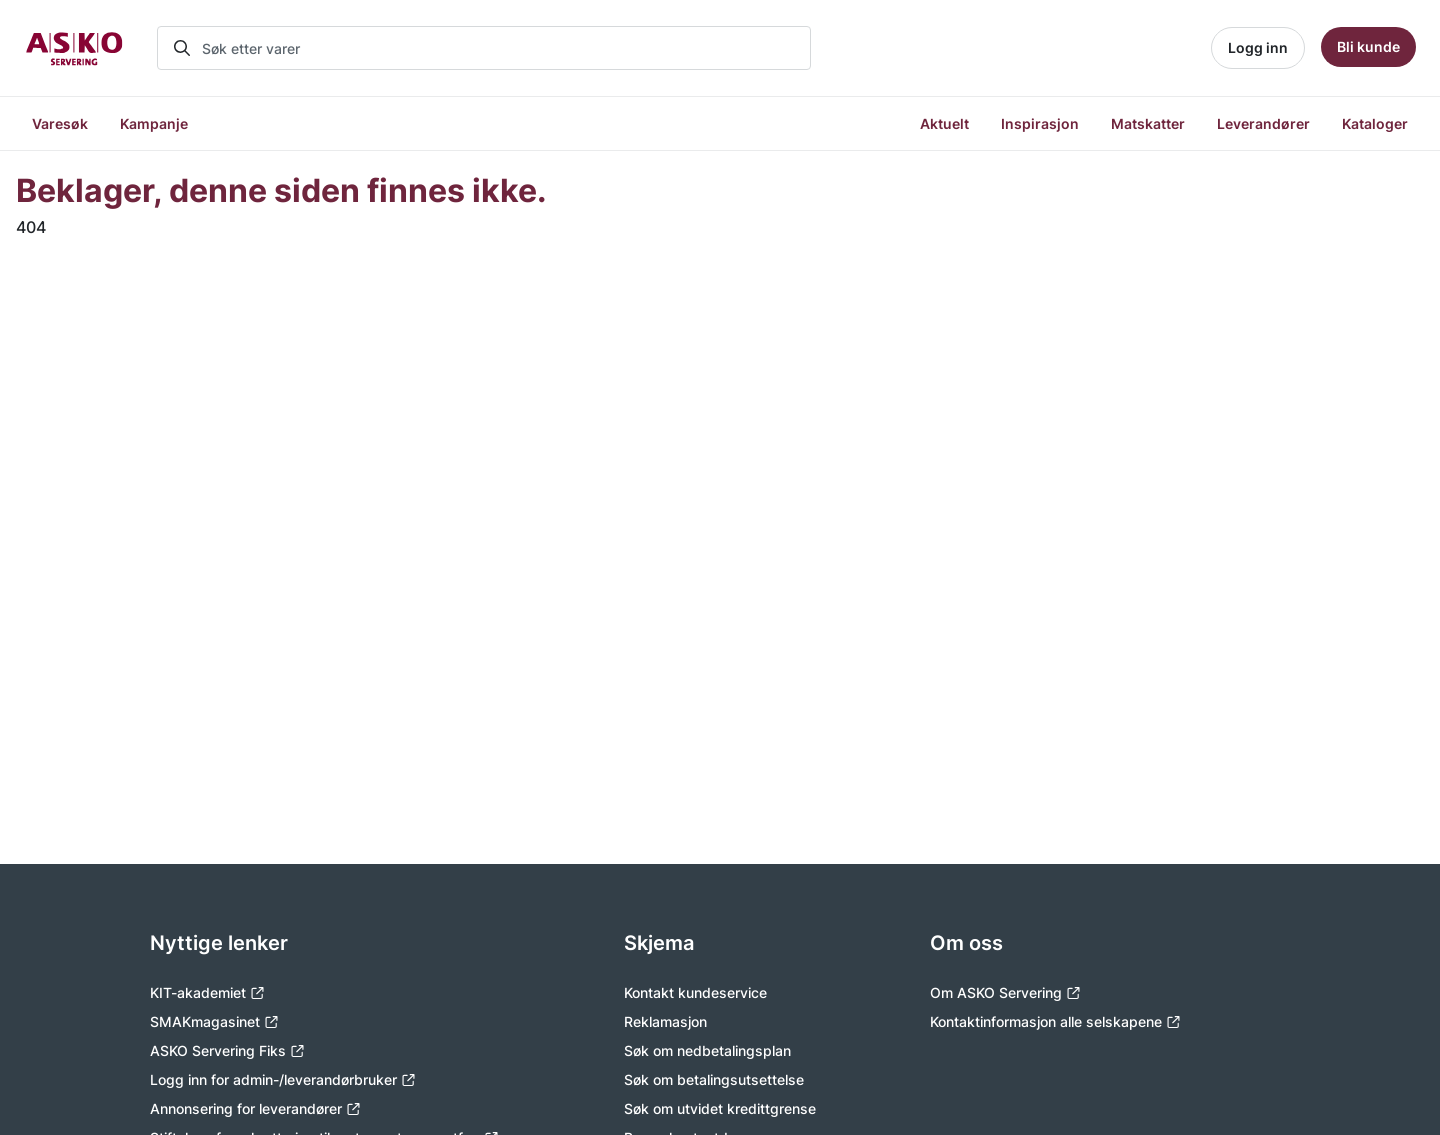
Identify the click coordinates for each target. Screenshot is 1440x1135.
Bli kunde (1368, 46)
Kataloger (1375, 123)
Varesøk (60, 123)
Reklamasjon (665, 1021)
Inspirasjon (1040, 123)
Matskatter (1148, 123)
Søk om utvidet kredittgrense (720, 1108)
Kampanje (154, 123)
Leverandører (1263, 123)
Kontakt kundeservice (695, 992)
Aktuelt (944, 123)
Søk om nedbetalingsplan (707, 1050)
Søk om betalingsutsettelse (714, 1079)
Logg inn (1258, 47)
